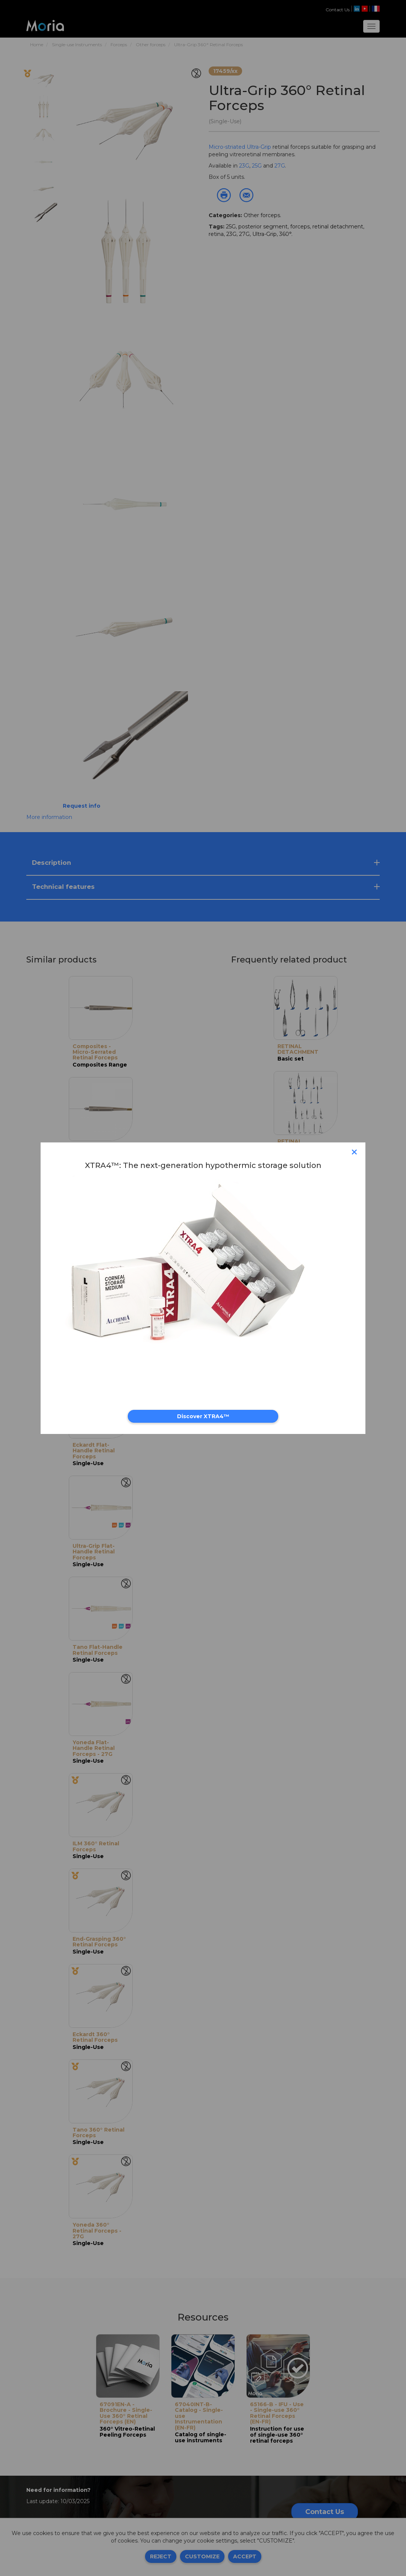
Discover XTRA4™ (203, 1416)
